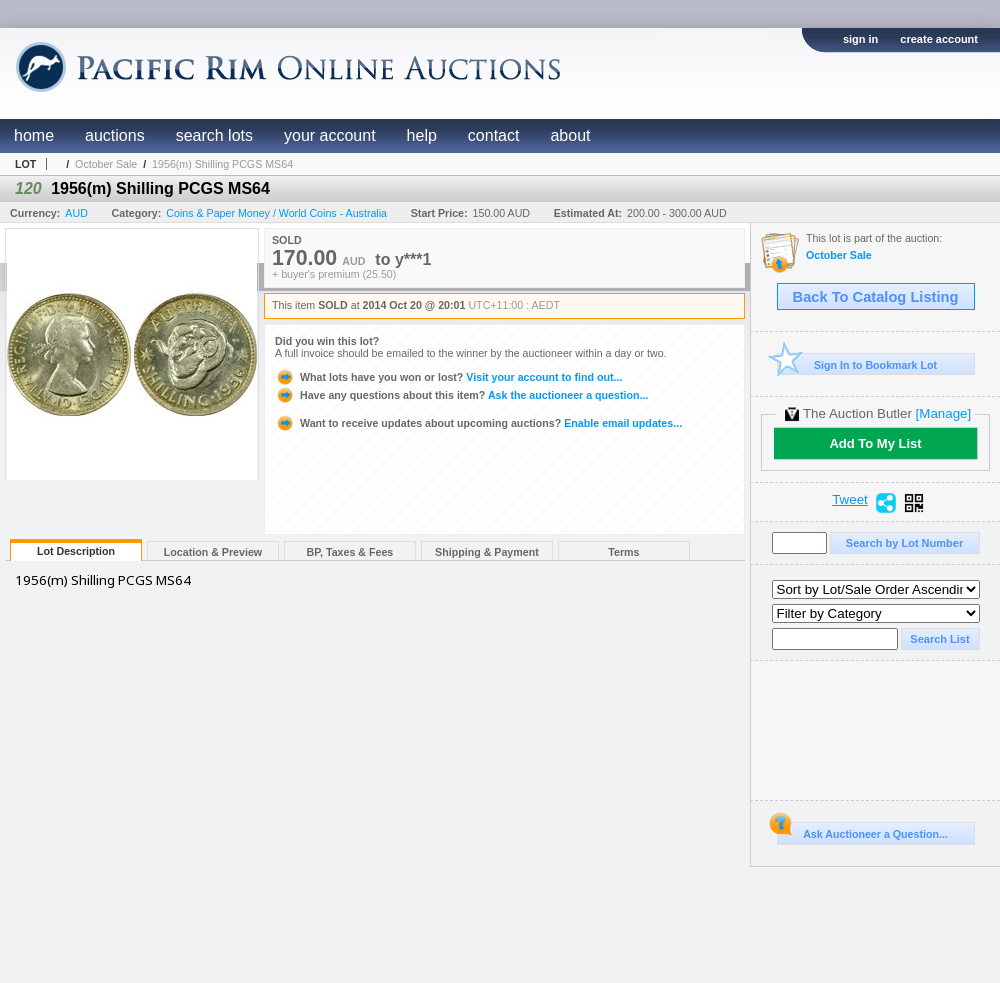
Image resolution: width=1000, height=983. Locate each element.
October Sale (106, 164)
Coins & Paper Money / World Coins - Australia (276, 213)
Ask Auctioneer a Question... (862, 831)
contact (494, 135)
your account (330, 135)
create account (939, 39)
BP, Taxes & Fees (350, 552)
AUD (76, 213)
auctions (115, 135)
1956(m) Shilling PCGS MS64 (222, 164)
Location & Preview (213, 552)
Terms (623, 552)
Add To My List (875, 443)
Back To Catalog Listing (876, 297)
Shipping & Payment (487, 552)
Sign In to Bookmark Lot (857, 364)
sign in (860, 39)
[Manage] (943, 413)
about (570, 135)
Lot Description (76, 551)
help (422, 135)
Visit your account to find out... (448, 377)
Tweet (850, 500)
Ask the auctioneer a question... (461, 395)
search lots (214, 135)
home (34, 135)
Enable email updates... (478, 423)
